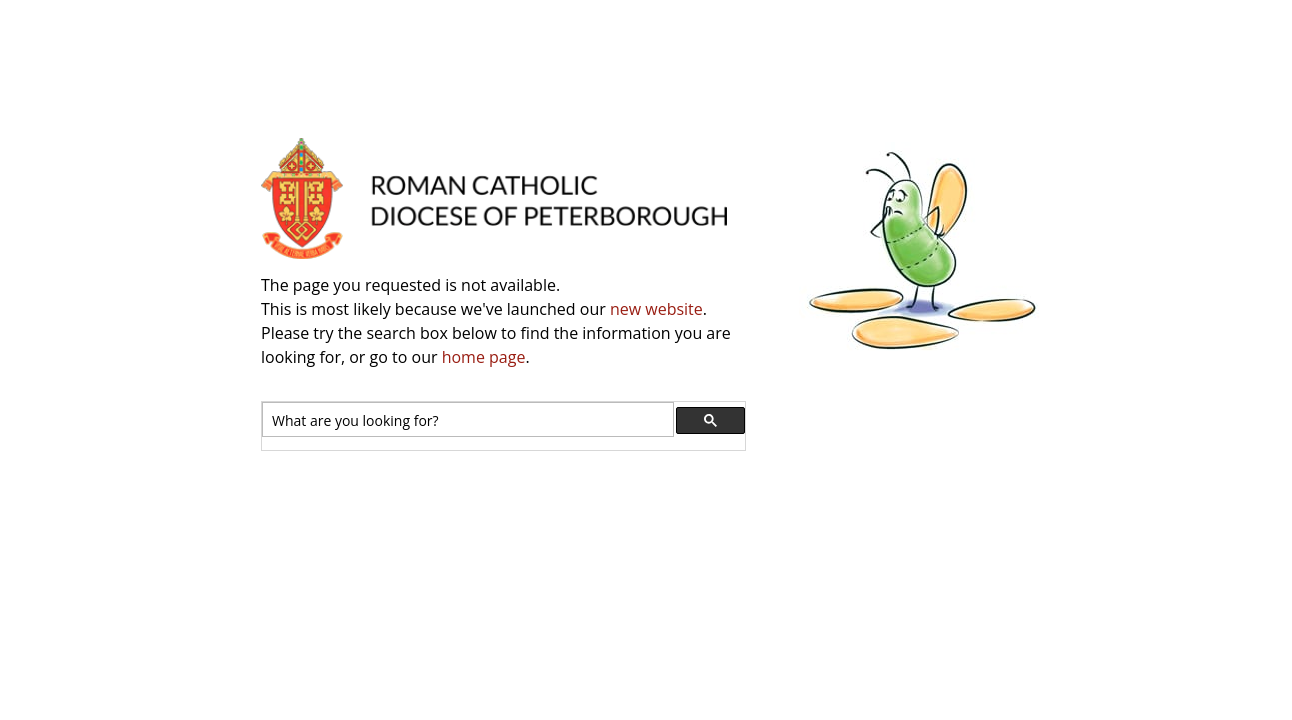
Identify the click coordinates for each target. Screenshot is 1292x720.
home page (484, 357)
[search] (466, 420)
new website (656, 309)
